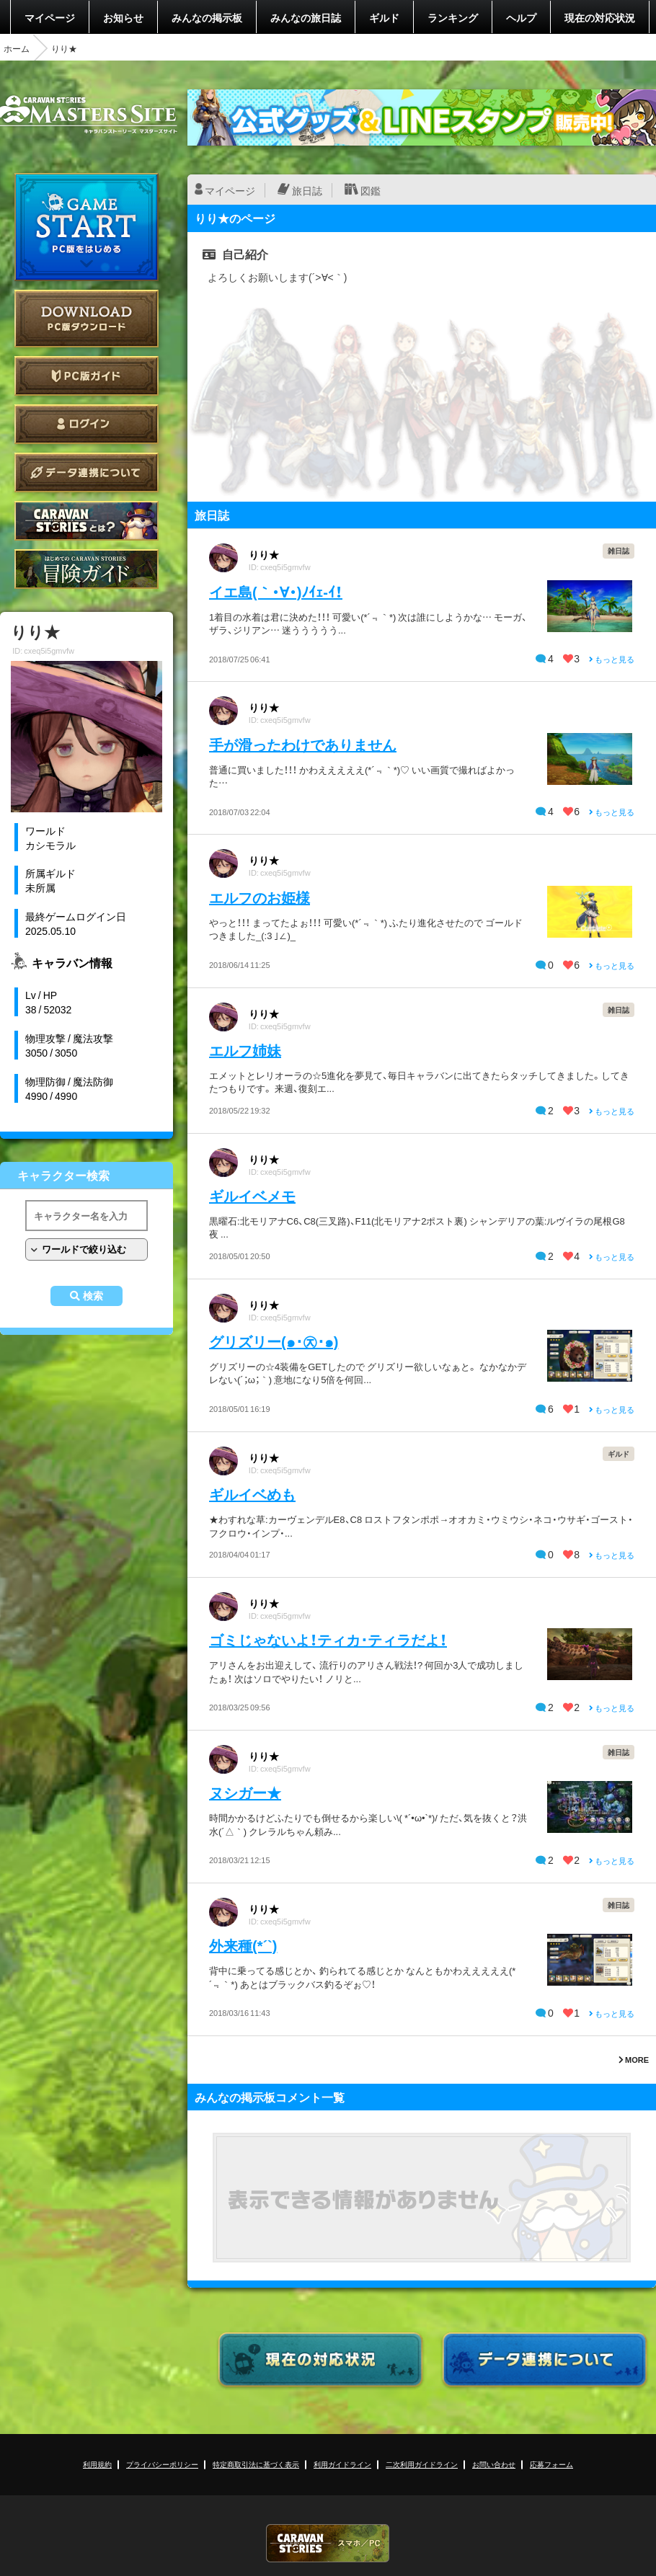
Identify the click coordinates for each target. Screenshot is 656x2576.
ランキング (452, 17)
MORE (634, 2059)
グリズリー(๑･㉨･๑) (273, 1341)
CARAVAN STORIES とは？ (86, 521)
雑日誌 (618, 550)
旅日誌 (307, 190)
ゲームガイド (86, 569)
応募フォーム (551, 2464)
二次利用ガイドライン (422, 2464)
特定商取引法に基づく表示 (256, 2464)
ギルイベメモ (252, 1195)
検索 (93, 1296)
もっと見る (611, 659)
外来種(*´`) (243, 1945)
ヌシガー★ (245, 1792)
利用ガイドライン (342, 2464)
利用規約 (97, 2464)
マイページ (50, 17)
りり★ (264, 554)
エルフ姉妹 (245, 1049)
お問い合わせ (493, 2464)
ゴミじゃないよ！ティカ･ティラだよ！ (328, 1639)
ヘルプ (521, 17)
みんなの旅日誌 (305, 17)
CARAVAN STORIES (328, 2543)
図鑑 (370, 190)
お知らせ (123, 17)
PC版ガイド (86, 376)
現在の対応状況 (599, 17)
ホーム (17, 48)
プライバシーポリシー (162, 2464)
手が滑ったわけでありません (302, 744)
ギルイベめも (252, 1493)
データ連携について (86, 472)
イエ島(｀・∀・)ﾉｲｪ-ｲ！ (275, 591)
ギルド (384, 17)
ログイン (86, 424)
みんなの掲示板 (207, 17)
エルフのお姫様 (259, 897)
